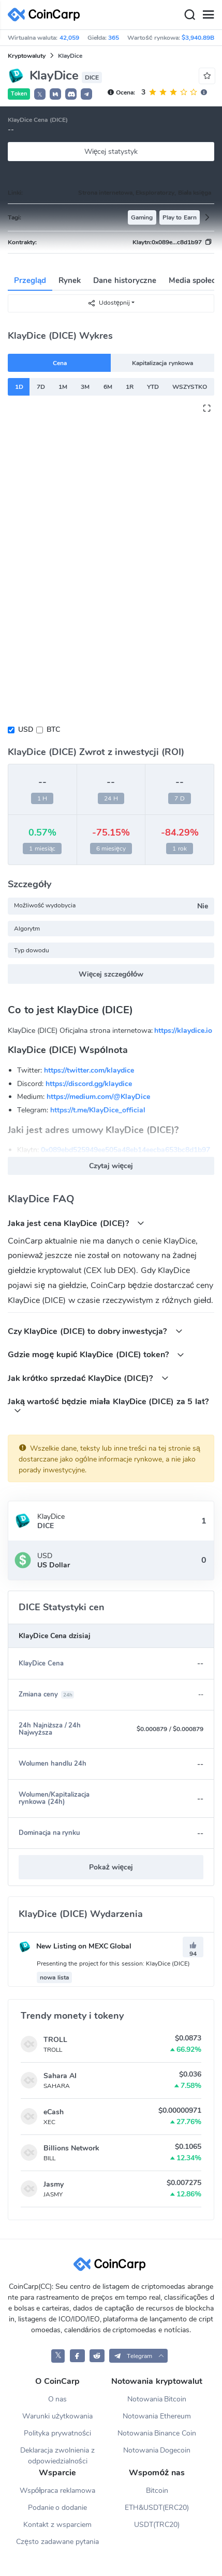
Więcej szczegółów (111, 974)
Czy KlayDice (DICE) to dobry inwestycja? (95, 1331)
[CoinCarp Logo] (46, 14)
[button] (55, 94)
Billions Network (71, 2148)
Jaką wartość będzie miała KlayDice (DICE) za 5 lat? (108, 1405)
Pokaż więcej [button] (111, 1867)
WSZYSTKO (189, 387)
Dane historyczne (124, 280)
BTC (53, 729)
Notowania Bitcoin (157, 2399)
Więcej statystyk (111, 151)
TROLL (55, 2040)
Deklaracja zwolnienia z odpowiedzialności (57, 2455)
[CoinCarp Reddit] (97, 2355)
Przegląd (30, 280)
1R (130, 387)
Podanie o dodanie (57, 2507)
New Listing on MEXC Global (75, 1946)
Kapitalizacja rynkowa (162, 363)
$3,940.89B (198, 38)
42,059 (69, 38)
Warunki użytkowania (57, 2416)
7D (41, 387)
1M (62, 387)
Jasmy (53, 2184)
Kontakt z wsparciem (57, 2525)
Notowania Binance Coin (157, 2433)
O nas (57, 2399)
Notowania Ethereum (157, 2416)
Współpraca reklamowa (58, 2490)
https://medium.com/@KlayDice (98, 1097)
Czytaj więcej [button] (111, 1166)
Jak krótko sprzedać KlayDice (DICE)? (88, 1378)
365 (113, 38)
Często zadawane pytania (57, 2542)
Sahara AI (60, 2076)
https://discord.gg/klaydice (89, 1084)
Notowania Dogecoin (157, 2450)
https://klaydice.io (183, 1030)
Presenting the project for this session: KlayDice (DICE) (113, 1963)
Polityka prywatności (57, 2433)
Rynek (69, 280)
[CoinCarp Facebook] (77, 2355)
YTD (153, 387)
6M (107, 387)
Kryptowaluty (27, 56)
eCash (53, 2112)
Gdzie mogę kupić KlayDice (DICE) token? (96, 1354)
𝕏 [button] (39, 94)
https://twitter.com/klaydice (89, 1070)
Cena (60, 363)
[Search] (189, 15)
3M (85, 387)
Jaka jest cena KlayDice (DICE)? (76, 1223)
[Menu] (208, 15)
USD (25, 729)
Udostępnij (108, 303)
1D (19, 387)
